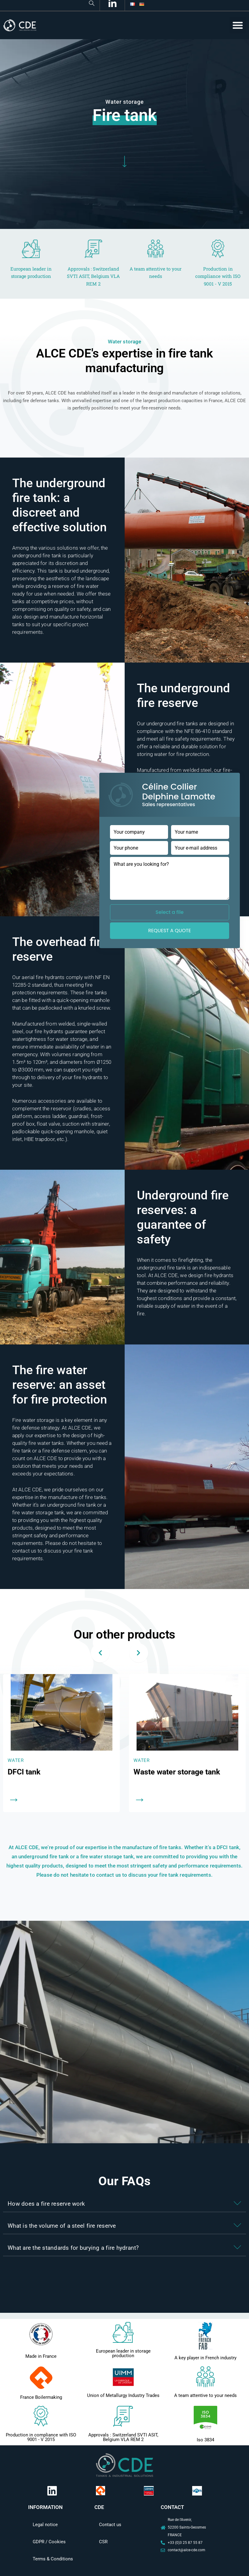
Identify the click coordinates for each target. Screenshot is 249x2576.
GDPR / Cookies (49, 2541)
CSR (103, 2541)
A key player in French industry (205, 2358)
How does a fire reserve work (46, 2203)
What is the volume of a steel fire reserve (62, 2225)
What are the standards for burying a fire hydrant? (73, 2247)
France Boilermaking (41, 2397)
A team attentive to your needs (205, 2395)
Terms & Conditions (53, 2559)
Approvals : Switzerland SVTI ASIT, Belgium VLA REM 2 (123, 2437)
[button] (237, 25)
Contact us (110, 2524)
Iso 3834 (205, 2440)
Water (16, 1760)
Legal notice (45, 2524)
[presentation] (100, 1652)
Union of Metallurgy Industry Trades (123, 2395)
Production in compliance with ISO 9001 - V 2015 (41, 2437)
